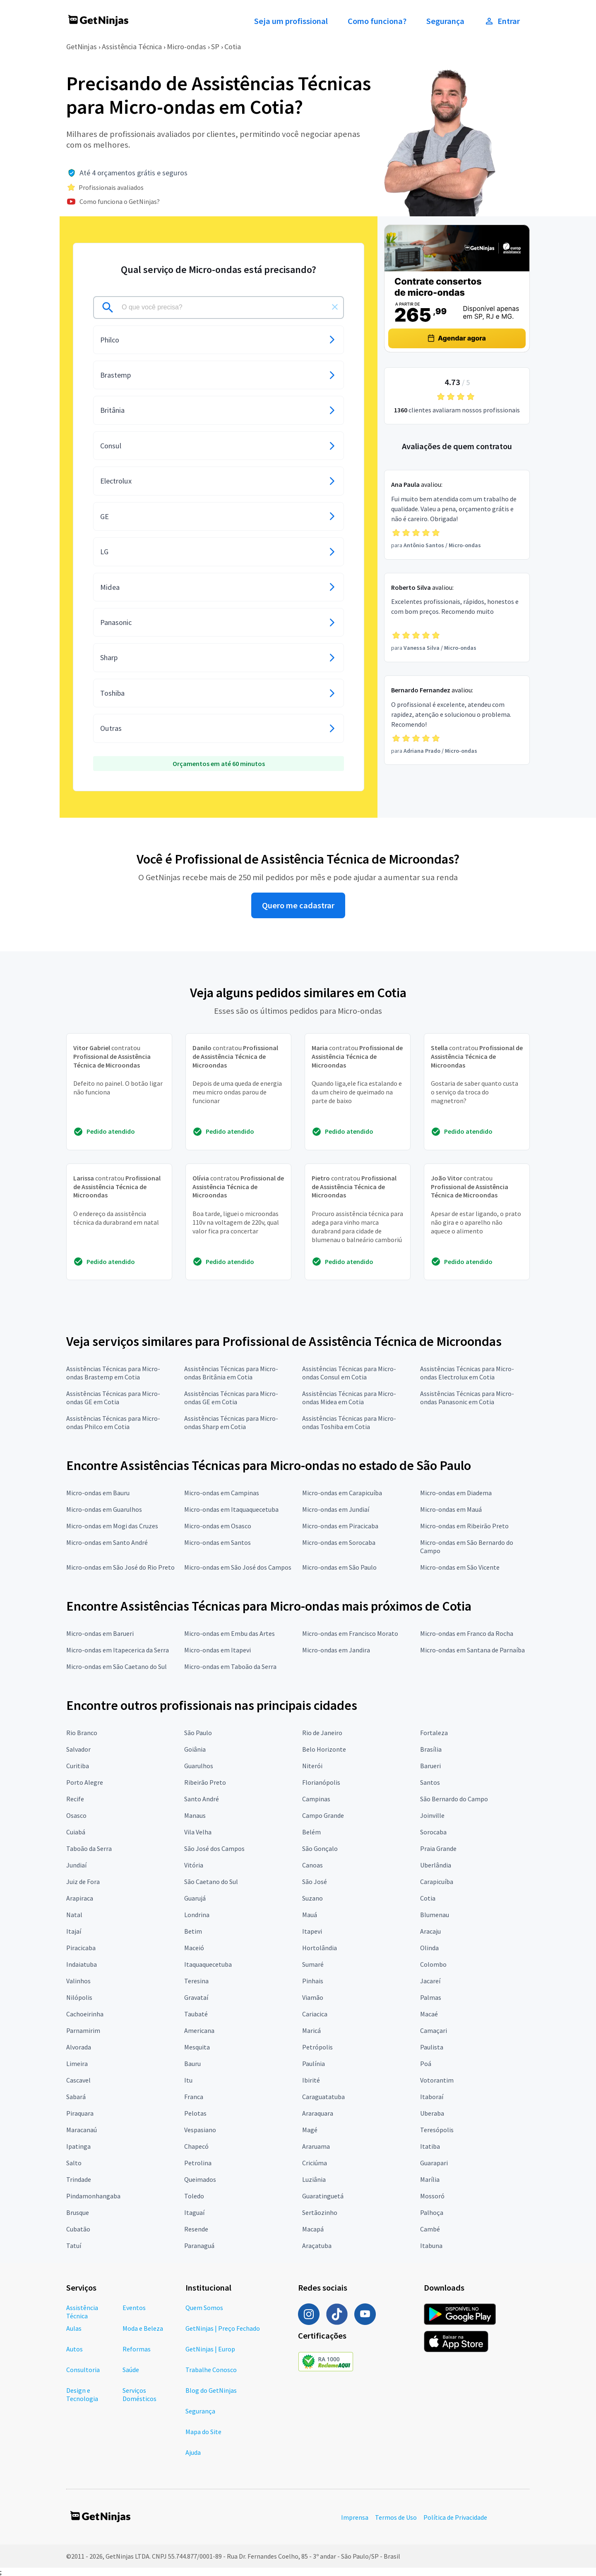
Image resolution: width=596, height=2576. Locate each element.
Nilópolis (79, 1997)
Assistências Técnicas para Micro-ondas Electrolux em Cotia (467, 1373)
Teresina (196, 1981)
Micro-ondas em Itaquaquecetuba (231, 1509)
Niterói (312, 1766)
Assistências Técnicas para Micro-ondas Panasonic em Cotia (467, 1397)
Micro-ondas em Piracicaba (340, 1526)
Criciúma (314, 2163)
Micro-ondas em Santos (217, 1542)
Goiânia (195, 1749)
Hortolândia (319, 1948)
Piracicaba (81, 1948)
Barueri (430, 1766)
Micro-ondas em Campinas (221, 1493)
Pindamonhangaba (93, 2196)
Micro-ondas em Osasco (217, 1526)
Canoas (312, 1865)
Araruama (316, 2146)
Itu (188, 2080)
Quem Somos (204, 2307)
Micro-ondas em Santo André (107, 1542)
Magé (309, 2130)
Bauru (192, 2063)
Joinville (432, 1815)
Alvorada (78, 2047)
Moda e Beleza (143, 2328)
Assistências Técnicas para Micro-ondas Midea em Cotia (349, 1397)
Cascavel (78, 2080)
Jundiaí (76, 1865)
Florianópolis (321, 1782)
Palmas (430, 1997)
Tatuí (73, 2245)
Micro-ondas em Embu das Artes (229, 1633)
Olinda (429, 1948)
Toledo (194, 2196)
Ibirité (311, 2080)
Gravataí (196, 1997)
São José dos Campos (214, 1848)
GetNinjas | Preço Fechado (222, 2328)
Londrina (196, 1914)
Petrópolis (317, 2047)
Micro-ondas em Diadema (456, 1493)
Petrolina (197, 2163)
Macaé (429, 2014)
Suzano (312, 1898)
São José (314, 1881)
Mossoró (432, 2196)
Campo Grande (323, 1815)
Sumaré (313, 1964)
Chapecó (196, 2146)
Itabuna (431, 2245)
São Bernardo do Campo (454, 1799)
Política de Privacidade (455, 2517)
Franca (193, 2096)
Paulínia (313, 2063)
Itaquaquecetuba (208, 1964)
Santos (430, 1782)
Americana (199, 2030)
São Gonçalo (320, 1848)
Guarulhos (198, 1766)
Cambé (430, 2229)
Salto (74, 2163)
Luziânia (314, 2179)
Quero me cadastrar (298, 905)
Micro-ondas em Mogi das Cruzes (112, 1526)
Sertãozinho (319, 2212)
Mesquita (197, 2047)
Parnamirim (83, 2030)
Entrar (502, 21)
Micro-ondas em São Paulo (339, 1567)
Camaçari (433, 2030)
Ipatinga (78, 2146)
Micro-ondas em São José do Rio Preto (120, 1567)
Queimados (200, 2179)
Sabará (76, 2096)
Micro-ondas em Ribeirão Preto (464, 1526)
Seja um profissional (291, 21)
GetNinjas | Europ (210, 2349)
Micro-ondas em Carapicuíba (342, 1493)
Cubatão (78, 2229)
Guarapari (434, 2163)
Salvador (78, 1749)
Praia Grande (438, 1848)
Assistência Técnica (132, 46)
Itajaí (73, 1931)
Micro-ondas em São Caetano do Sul (116, 1666)
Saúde (131, 2369)
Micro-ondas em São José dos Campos (237, 1567)
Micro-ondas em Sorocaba (338, 1542)
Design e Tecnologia (82, 2394)
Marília (430, 2179)
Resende (196, 2229)
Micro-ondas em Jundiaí (335, 1509)
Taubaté (196, 2014)
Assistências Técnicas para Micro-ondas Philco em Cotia (113, 1422)
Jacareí (430, 1981)
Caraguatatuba (323, 2096)
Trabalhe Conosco (211, 2369)
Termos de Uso (396, 2517)
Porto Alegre (84, 1782)
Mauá (309, 1914)
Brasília (431, 1749)
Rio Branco (81, 1733)
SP (215, 46)
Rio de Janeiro (322, 1733)
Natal (74, 1914)
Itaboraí (431, 2096)
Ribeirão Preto (205, 1782)
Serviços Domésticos (139, 2394)
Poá (425, 2063)
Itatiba (430, 2146)
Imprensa (354, 2517)
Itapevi (312, 1931)
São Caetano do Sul (211, 1881)
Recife (75, 1799)
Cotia (232, 46)
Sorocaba (433, 1832)
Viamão (312, 1997)
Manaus (195, 1815)
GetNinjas (81, 46)
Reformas (137, 2349)
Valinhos (78, 1981)
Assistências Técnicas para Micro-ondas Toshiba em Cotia (349, 1422)
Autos (74, 2349)
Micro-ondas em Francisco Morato (350, 1633)
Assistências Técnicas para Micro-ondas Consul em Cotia (349, 1373)
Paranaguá (199, 2245)
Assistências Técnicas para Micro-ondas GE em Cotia (113, 1397)
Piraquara (80, 2113)
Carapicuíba (436, 1881)
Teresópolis (437, 2130)
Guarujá (195, 1898)
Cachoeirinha (84, 2014)
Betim (193, 1931)
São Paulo (198, 1733)
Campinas (316, 1799)
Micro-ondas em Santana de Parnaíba (472, 1650)
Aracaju (430, 1931)
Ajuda (193, 2452)
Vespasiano (200, 2130)
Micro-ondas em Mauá (451, 1509)
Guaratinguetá (323, 2196)
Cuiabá (75, 1832)
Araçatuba (317, 2245)
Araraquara (317, 2113)
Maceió (194, 1948)
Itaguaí (194, 2212)
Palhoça (431, 2212)
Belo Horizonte (324, 1749)
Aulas (74, 2328)
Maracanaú (81, 2130)
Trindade (78, 2179)
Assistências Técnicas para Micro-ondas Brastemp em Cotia (113, 1373)
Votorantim (437, 2080)
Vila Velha (197, 1832)
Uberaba (432, 2113)
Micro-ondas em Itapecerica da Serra (117, 1650)
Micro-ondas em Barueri (100, 1633)
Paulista (431, 2047)
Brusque (77, 2212)
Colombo (433, 1964)
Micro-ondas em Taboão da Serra (230, 1666)
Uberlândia (435, 1865)
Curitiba (77, 1766)
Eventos (134, 2307)
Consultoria (83, 2369)
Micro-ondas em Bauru (98, 1493)
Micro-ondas (186, 46)
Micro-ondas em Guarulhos (104, 1509)
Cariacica (314, 2014)
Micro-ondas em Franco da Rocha (466, 1633)
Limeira (77, 2063)
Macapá (313, 2229)
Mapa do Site (203, 2432)
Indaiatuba (81, 1964)
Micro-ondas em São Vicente (460, 1567)
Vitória (193, 1865)
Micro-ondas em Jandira (336, 1650)
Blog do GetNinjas (211, 2390)
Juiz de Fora (83, 1881)
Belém (311, 1832)
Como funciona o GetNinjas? (119, 201)
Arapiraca (79, 1898)
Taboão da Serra (89, 1848)
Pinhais (312, 1981)
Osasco (76, 1815)
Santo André (201, 1799)
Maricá (311, 2030)
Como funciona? (377, 21)
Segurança (445, 21)
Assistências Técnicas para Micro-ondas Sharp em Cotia (231, 1422)
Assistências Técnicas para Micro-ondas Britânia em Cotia (231, 1373)
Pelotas (195, 2113)
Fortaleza (434, 1733)
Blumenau (434, 1914)
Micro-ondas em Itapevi (217, 1650)
